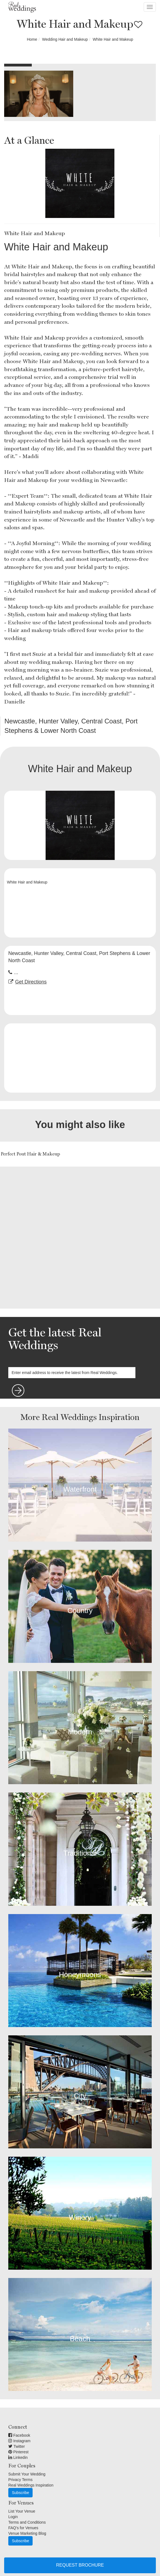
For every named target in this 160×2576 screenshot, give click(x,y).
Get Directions (31, 982)
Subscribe (20, 2492)
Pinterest (18, 2452)
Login (13, 2517)
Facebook (19, 2435)
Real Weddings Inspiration (30, 2485)
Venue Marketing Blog (27, 2533)
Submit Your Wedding (26, 2474)
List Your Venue (21, 2511)
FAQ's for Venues (23, 2528)
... (16, 972)
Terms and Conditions (27, 2522)
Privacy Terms (20, 2479)
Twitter (16, 2446)
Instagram (19, 2441)
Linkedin (18, 2457)
